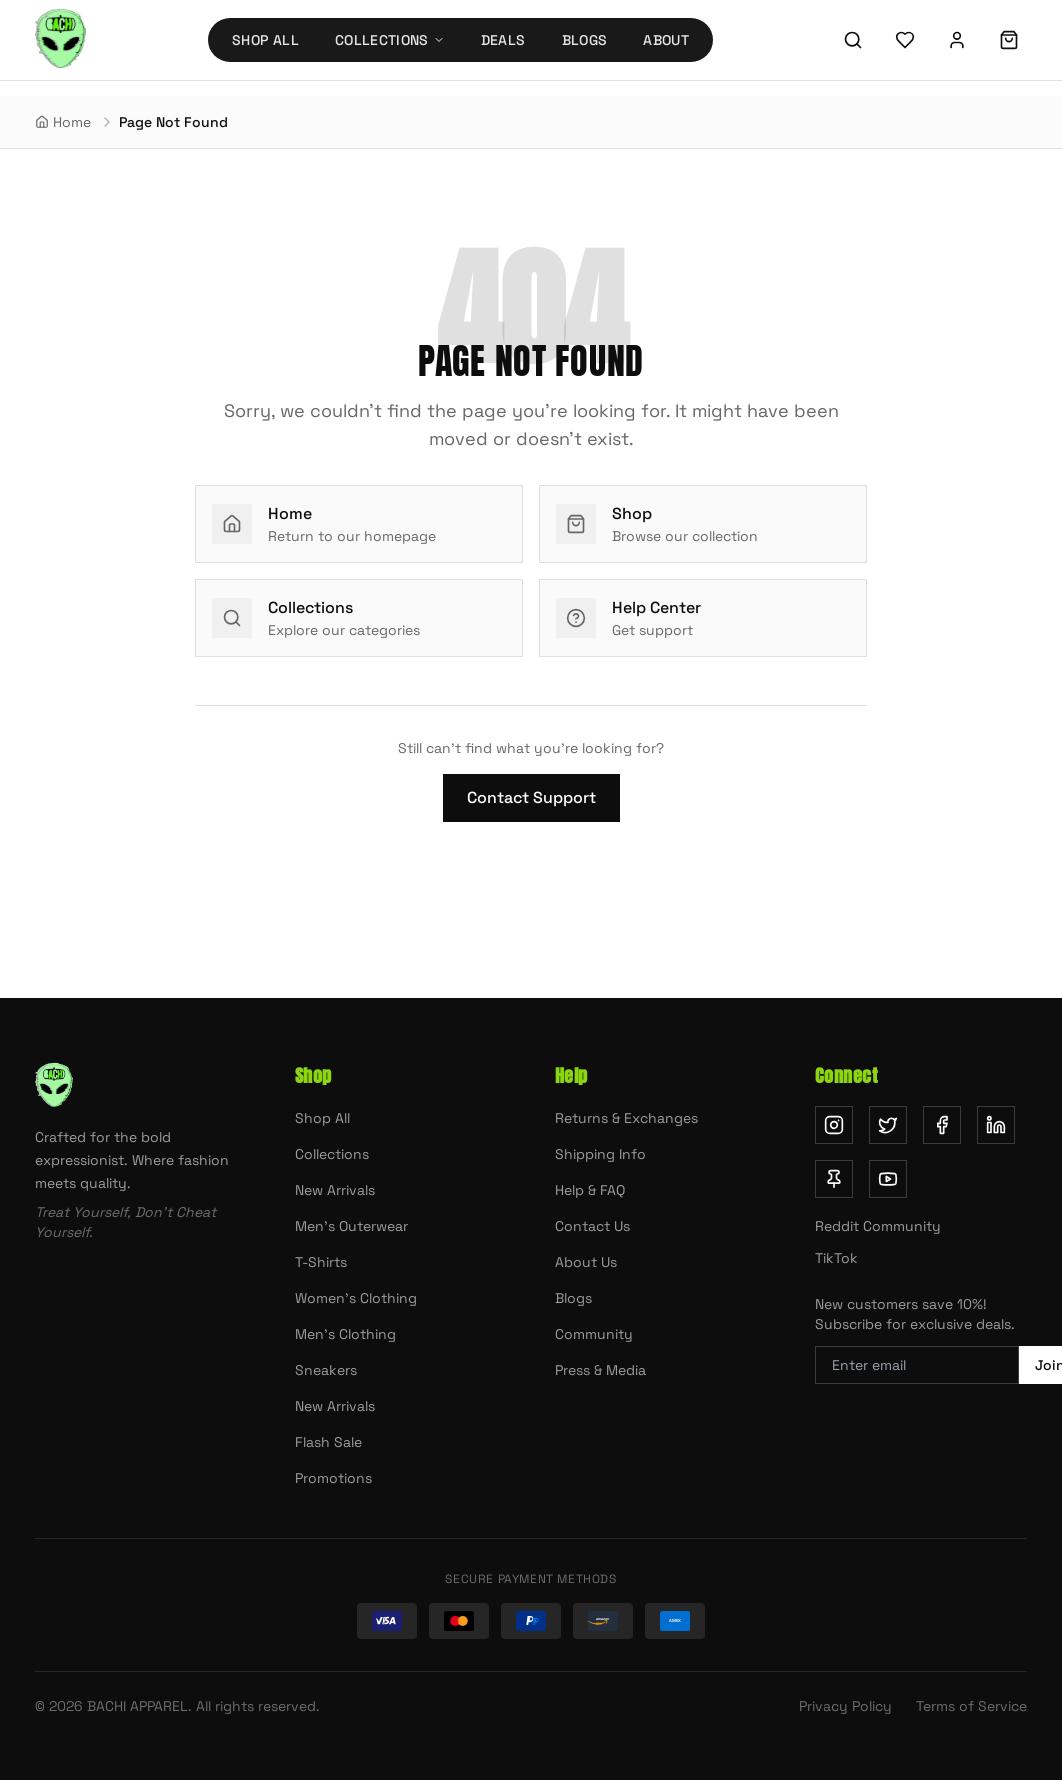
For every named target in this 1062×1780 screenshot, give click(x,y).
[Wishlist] (905, 40)
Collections (332, 1154)
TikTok (836, 1258)
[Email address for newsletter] (917, 1365)
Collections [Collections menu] (390, 40)
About (666, 40)
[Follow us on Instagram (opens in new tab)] (834, 1125)
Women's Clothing (356, 1298)
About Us (586, 1262)
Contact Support (531, 797)
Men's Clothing (345, 1334)
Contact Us (592, 1226)
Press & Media (600, 1370)
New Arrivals (335, 1190)
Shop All (265, 40)
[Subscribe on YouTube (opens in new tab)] (888, 1179)
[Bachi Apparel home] (60, 40)
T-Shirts (321, 1262)
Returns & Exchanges (626, 1118)
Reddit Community (878, 1226)
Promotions (333, 1478)
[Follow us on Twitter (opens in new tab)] (888, 1125)
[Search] (853, 40)
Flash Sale (328, 1442)
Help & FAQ (590, 1190)
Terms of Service (971, 1706)
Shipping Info (600, 1154)
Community (594, 1334)
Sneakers (326, 1370)
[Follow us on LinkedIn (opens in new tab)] (996, 1125)
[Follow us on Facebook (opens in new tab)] (942, 1125)
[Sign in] (957, 40)
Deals (503, 40)
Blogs (585, 40)
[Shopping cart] (1009, 40)
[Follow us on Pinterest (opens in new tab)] (834, 1179)
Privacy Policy (845, 1706)
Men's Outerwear (351, 1226)
